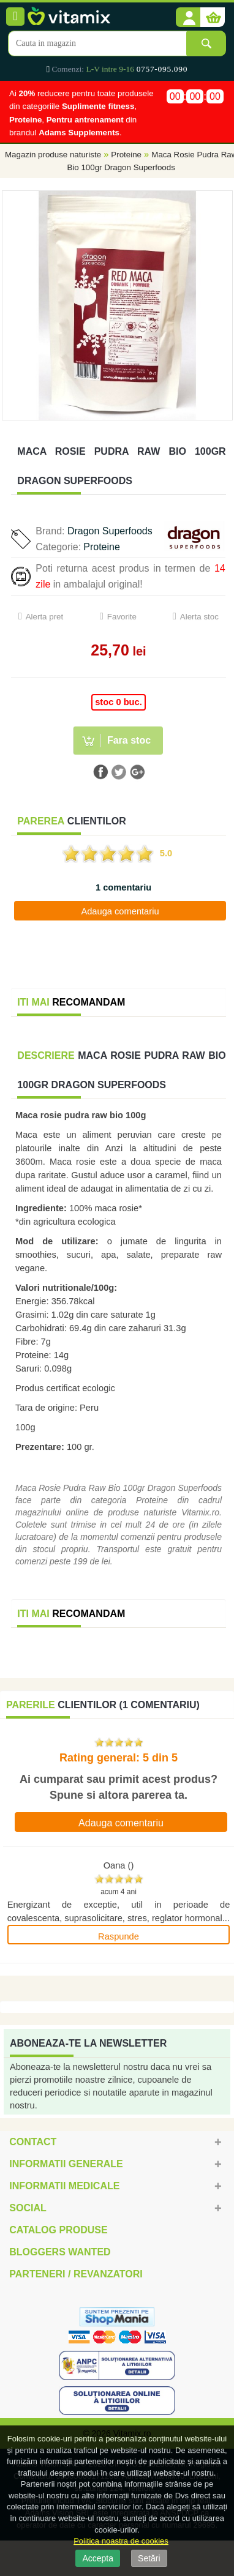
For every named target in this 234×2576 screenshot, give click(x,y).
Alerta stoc (199, 616)
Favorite (122, 616)
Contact (32, 2142)
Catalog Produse (58, 2230)
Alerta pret (45, 616)
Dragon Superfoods (110, 531)
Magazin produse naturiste (53, 154)
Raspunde (118, 1936)
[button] (188, 17)
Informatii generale (66, 2164)
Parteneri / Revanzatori (76, 2274)
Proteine (126, 154)
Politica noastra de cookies (121, 2540)
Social (27, 2208)
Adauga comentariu (120, 911)
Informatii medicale (64, 2186)
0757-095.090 (162, 68)
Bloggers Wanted (59, 2252)
